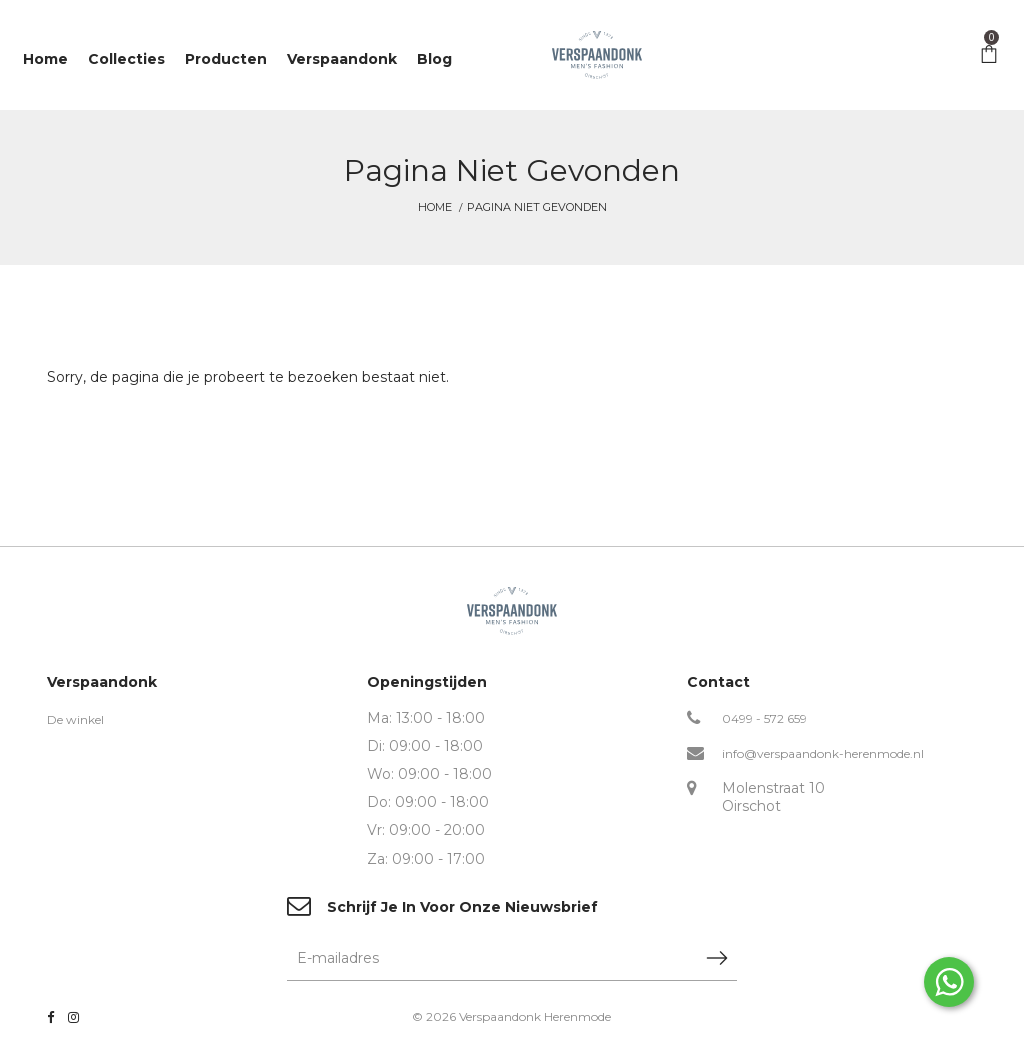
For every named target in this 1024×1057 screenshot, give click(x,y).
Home (435, 207)
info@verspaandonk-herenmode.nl (823, 753)
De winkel (75, 719)
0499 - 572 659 (764, 718)
